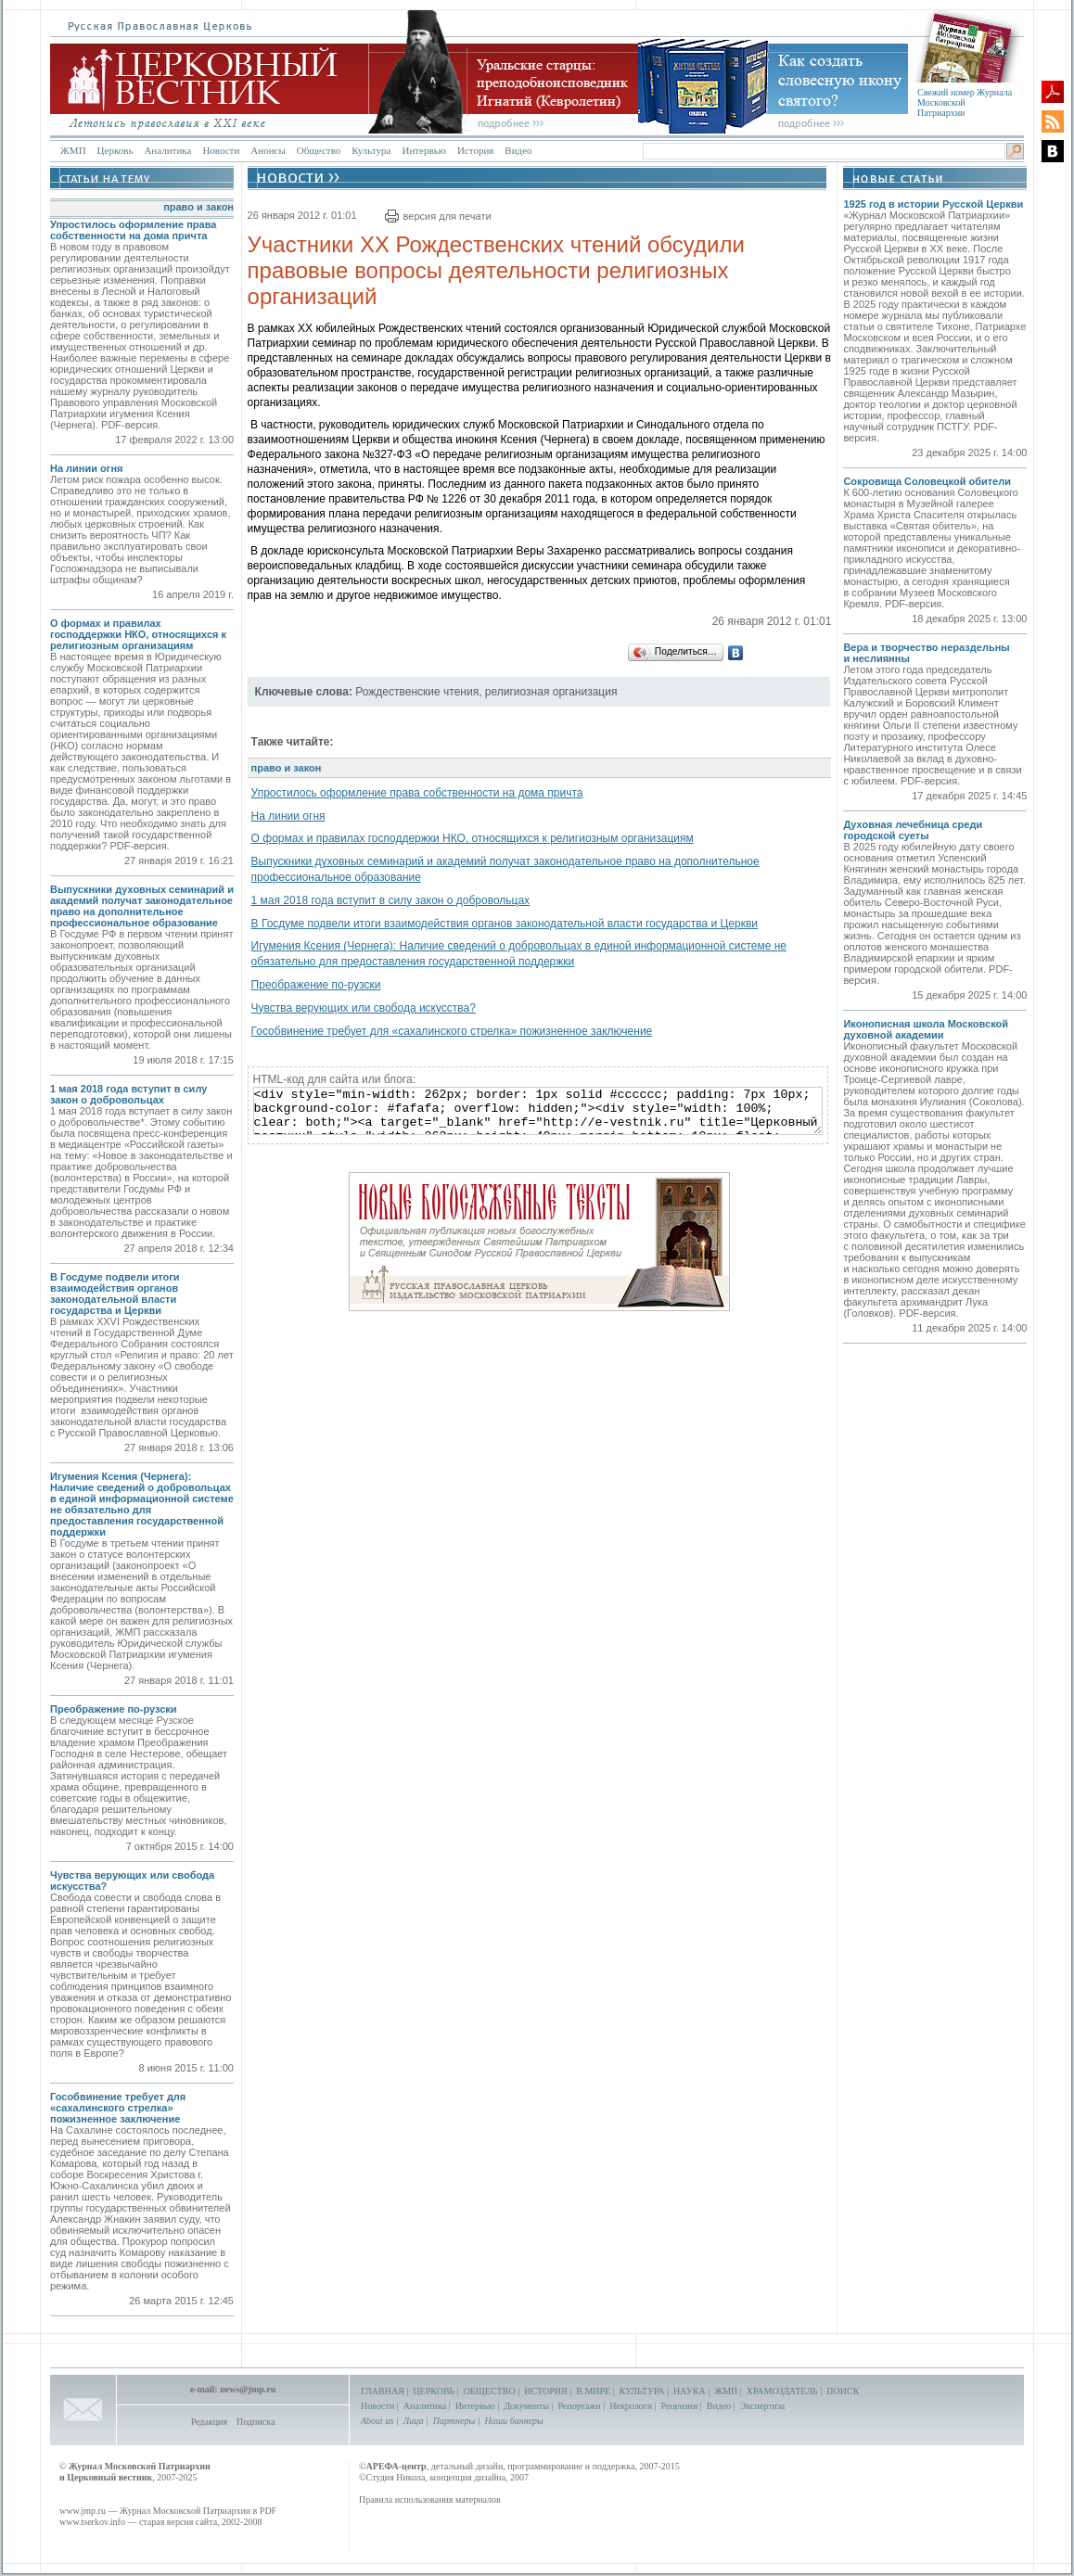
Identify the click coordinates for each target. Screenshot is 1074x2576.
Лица (413, 2421)
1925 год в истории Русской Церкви (933, 204)
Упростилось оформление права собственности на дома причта (133, 230)
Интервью (423, 150)
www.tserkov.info (92, 2522)
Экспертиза (762, 2406)
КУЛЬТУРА (642, 2391)
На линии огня (86, 468)
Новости (220, 150)
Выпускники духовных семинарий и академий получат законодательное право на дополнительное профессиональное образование (142, 906)
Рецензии (679, 2406)
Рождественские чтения (417, 691)
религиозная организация (551, 691)
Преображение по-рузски (113, 1709)
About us (377, 2421)
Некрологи (630, 2406)
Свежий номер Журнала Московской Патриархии (964, 102)
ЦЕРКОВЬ (433, 2391)
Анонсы (268, 150)
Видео (518, 150)
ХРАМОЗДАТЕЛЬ (782, 2391)
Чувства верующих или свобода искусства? (363, 1007)
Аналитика (167, 150)
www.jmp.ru (82, 2511)
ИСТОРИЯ (546, 2391)
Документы (526, 2406)
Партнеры (454, 2421)
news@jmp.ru (247, 2389)
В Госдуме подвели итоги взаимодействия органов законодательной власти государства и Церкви (115, 1293)
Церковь (115, 150)
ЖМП (73, 150)
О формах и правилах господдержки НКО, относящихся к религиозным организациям (138, 634)
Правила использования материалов (430, 2499)
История (475, 150)
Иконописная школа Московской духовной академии (925, 1029)
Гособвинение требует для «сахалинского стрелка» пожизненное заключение (117, 2107)
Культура (371, 150)
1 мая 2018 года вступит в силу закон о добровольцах (128, 1094)
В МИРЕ (593, 2391)
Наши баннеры (513, 2421)
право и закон (198, 206)
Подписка (256, 2422)
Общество (318, 150)
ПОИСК (842, 2391)
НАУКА (689, 2391)
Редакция (209, 2422)
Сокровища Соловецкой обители (927, 481)
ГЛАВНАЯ (382, 2391)
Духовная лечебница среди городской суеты (912, 830)
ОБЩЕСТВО (490, 2391)
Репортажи (578, 2406)
